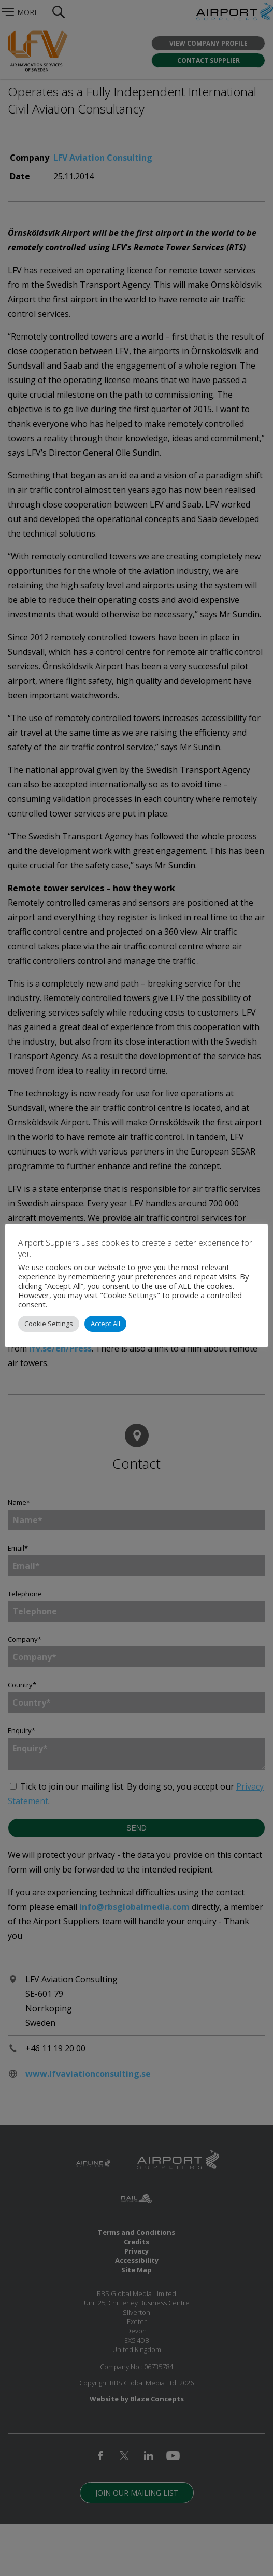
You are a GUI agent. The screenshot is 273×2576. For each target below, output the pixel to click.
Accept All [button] (105, 1323)
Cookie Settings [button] (48, 1323)
